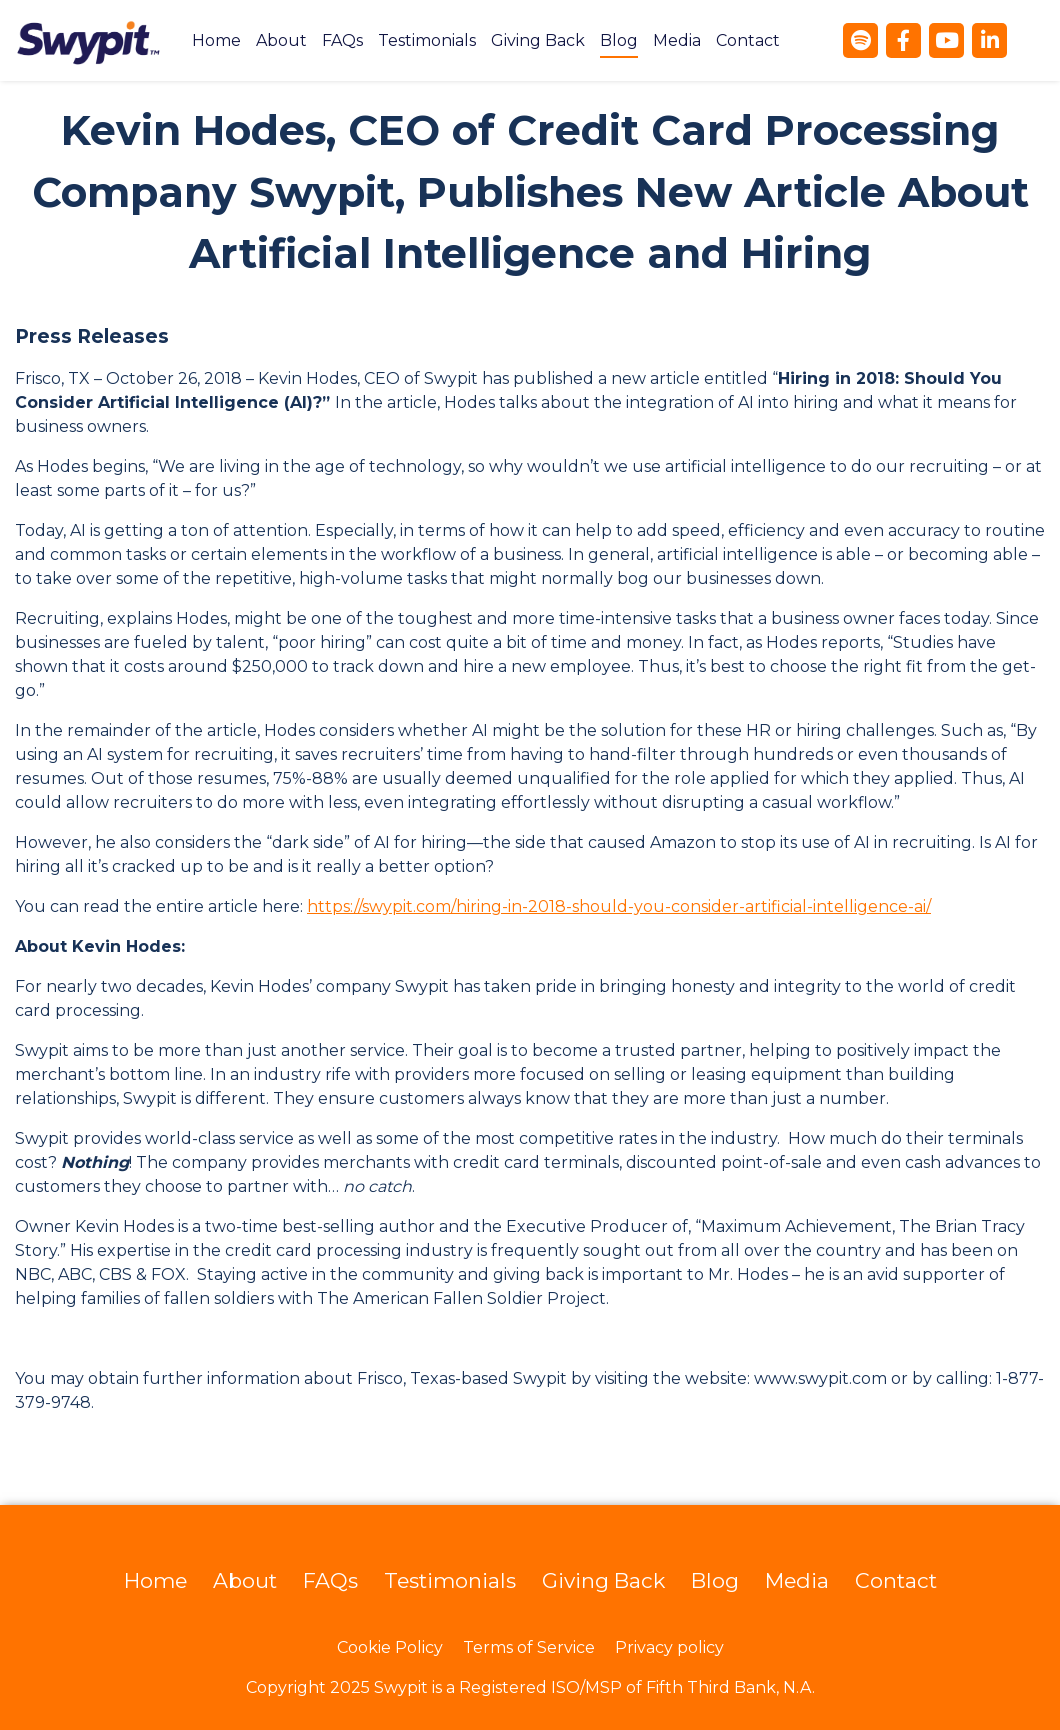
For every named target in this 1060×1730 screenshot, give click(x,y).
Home (216, 40)
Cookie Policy (390, 1647)
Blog (619, 40)
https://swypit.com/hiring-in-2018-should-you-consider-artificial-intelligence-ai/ (619, 906)
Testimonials (427, 40)
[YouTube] (946, 40)
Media (677, 40)
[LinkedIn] (989, 40)
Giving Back (538, 40)
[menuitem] (216, 40)
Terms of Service (529, 1647)
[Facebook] (903, 40)
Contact (748, 40)
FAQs (342, 40)
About (281, 40)
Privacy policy (669, 1647)
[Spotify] (860, 40)
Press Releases (92, 336)
